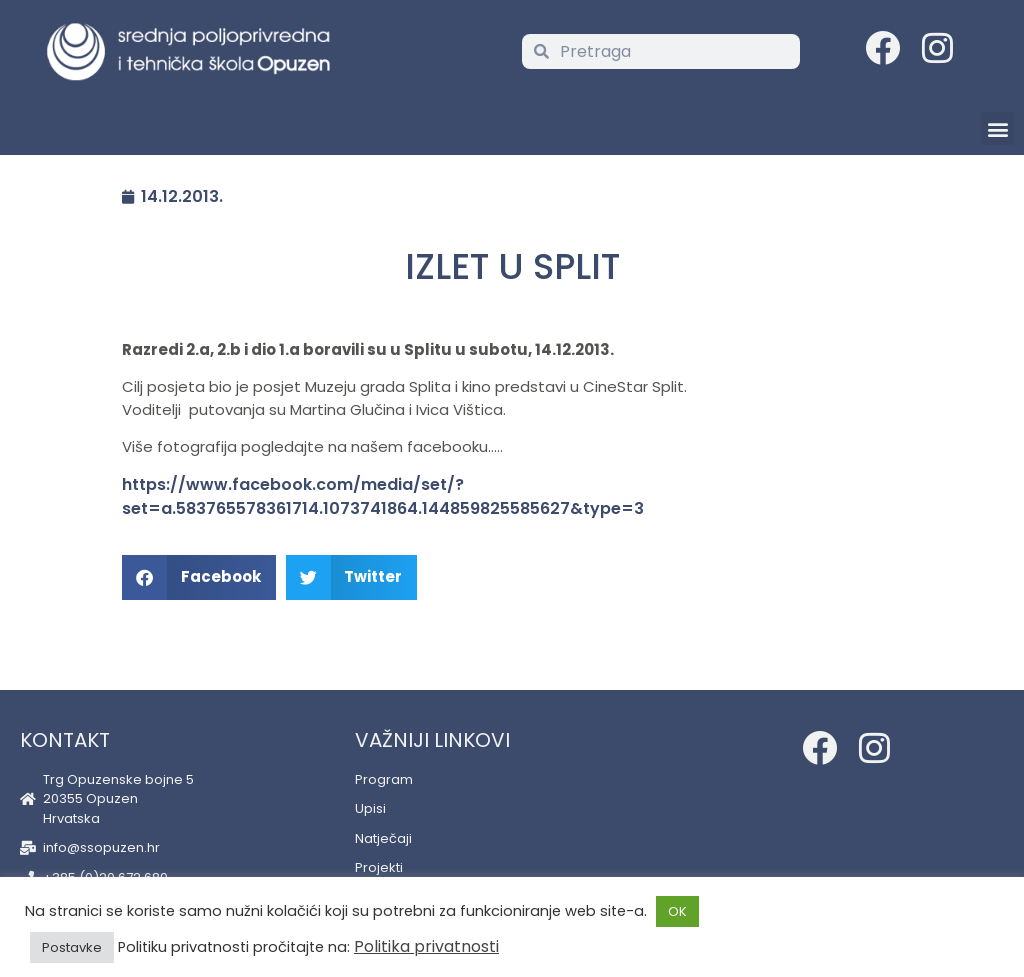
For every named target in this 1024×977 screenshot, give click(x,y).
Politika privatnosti (426, 946)
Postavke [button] (72, 947)
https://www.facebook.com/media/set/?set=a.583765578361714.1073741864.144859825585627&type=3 (383, 496)
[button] (997, 128)
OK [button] (677, 911)
